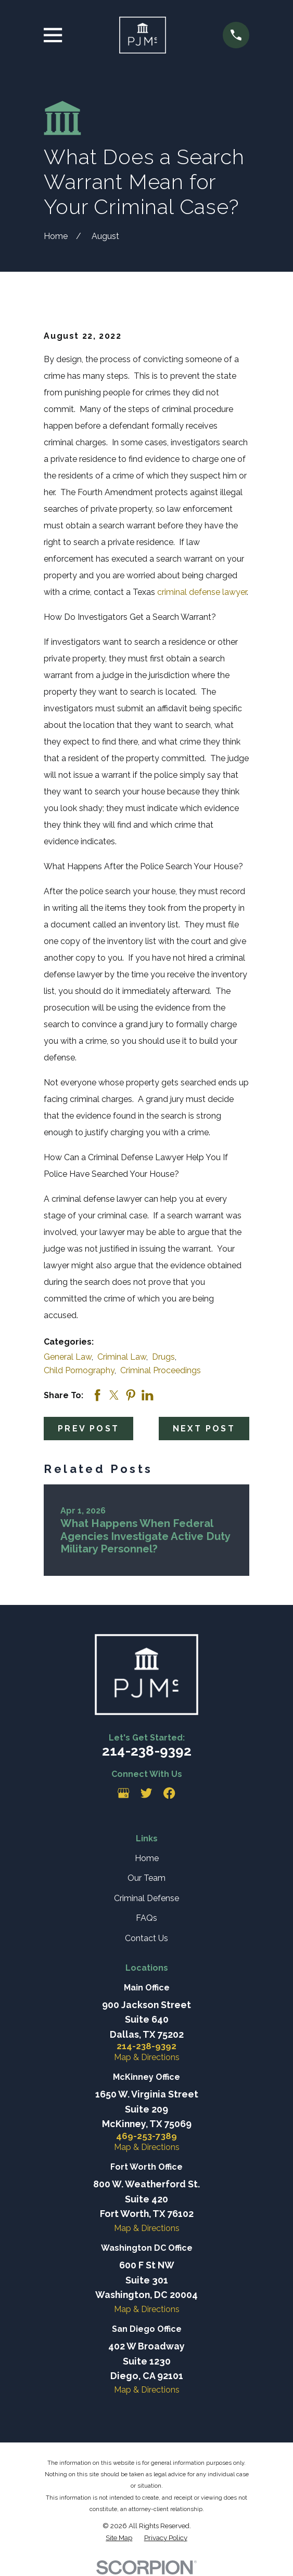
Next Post (204, 1428)
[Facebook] (169, 1793)
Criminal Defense (146, 1898)
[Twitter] (146, 1793)
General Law (68, 1357)
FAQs (146, 1918)
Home (147, 1858)
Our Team (146, 1878)
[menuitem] (119, 2537)
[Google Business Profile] (123, 1793)
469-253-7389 (146, 2136)
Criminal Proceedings (160, 1370)
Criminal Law (121, 1357)
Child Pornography (79, 1370)
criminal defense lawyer (202, 592)
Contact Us (146, 1938)
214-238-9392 (147, 1751)
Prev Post (88, 1428)
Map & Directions (147, 2057)
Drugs (163, 1357)
